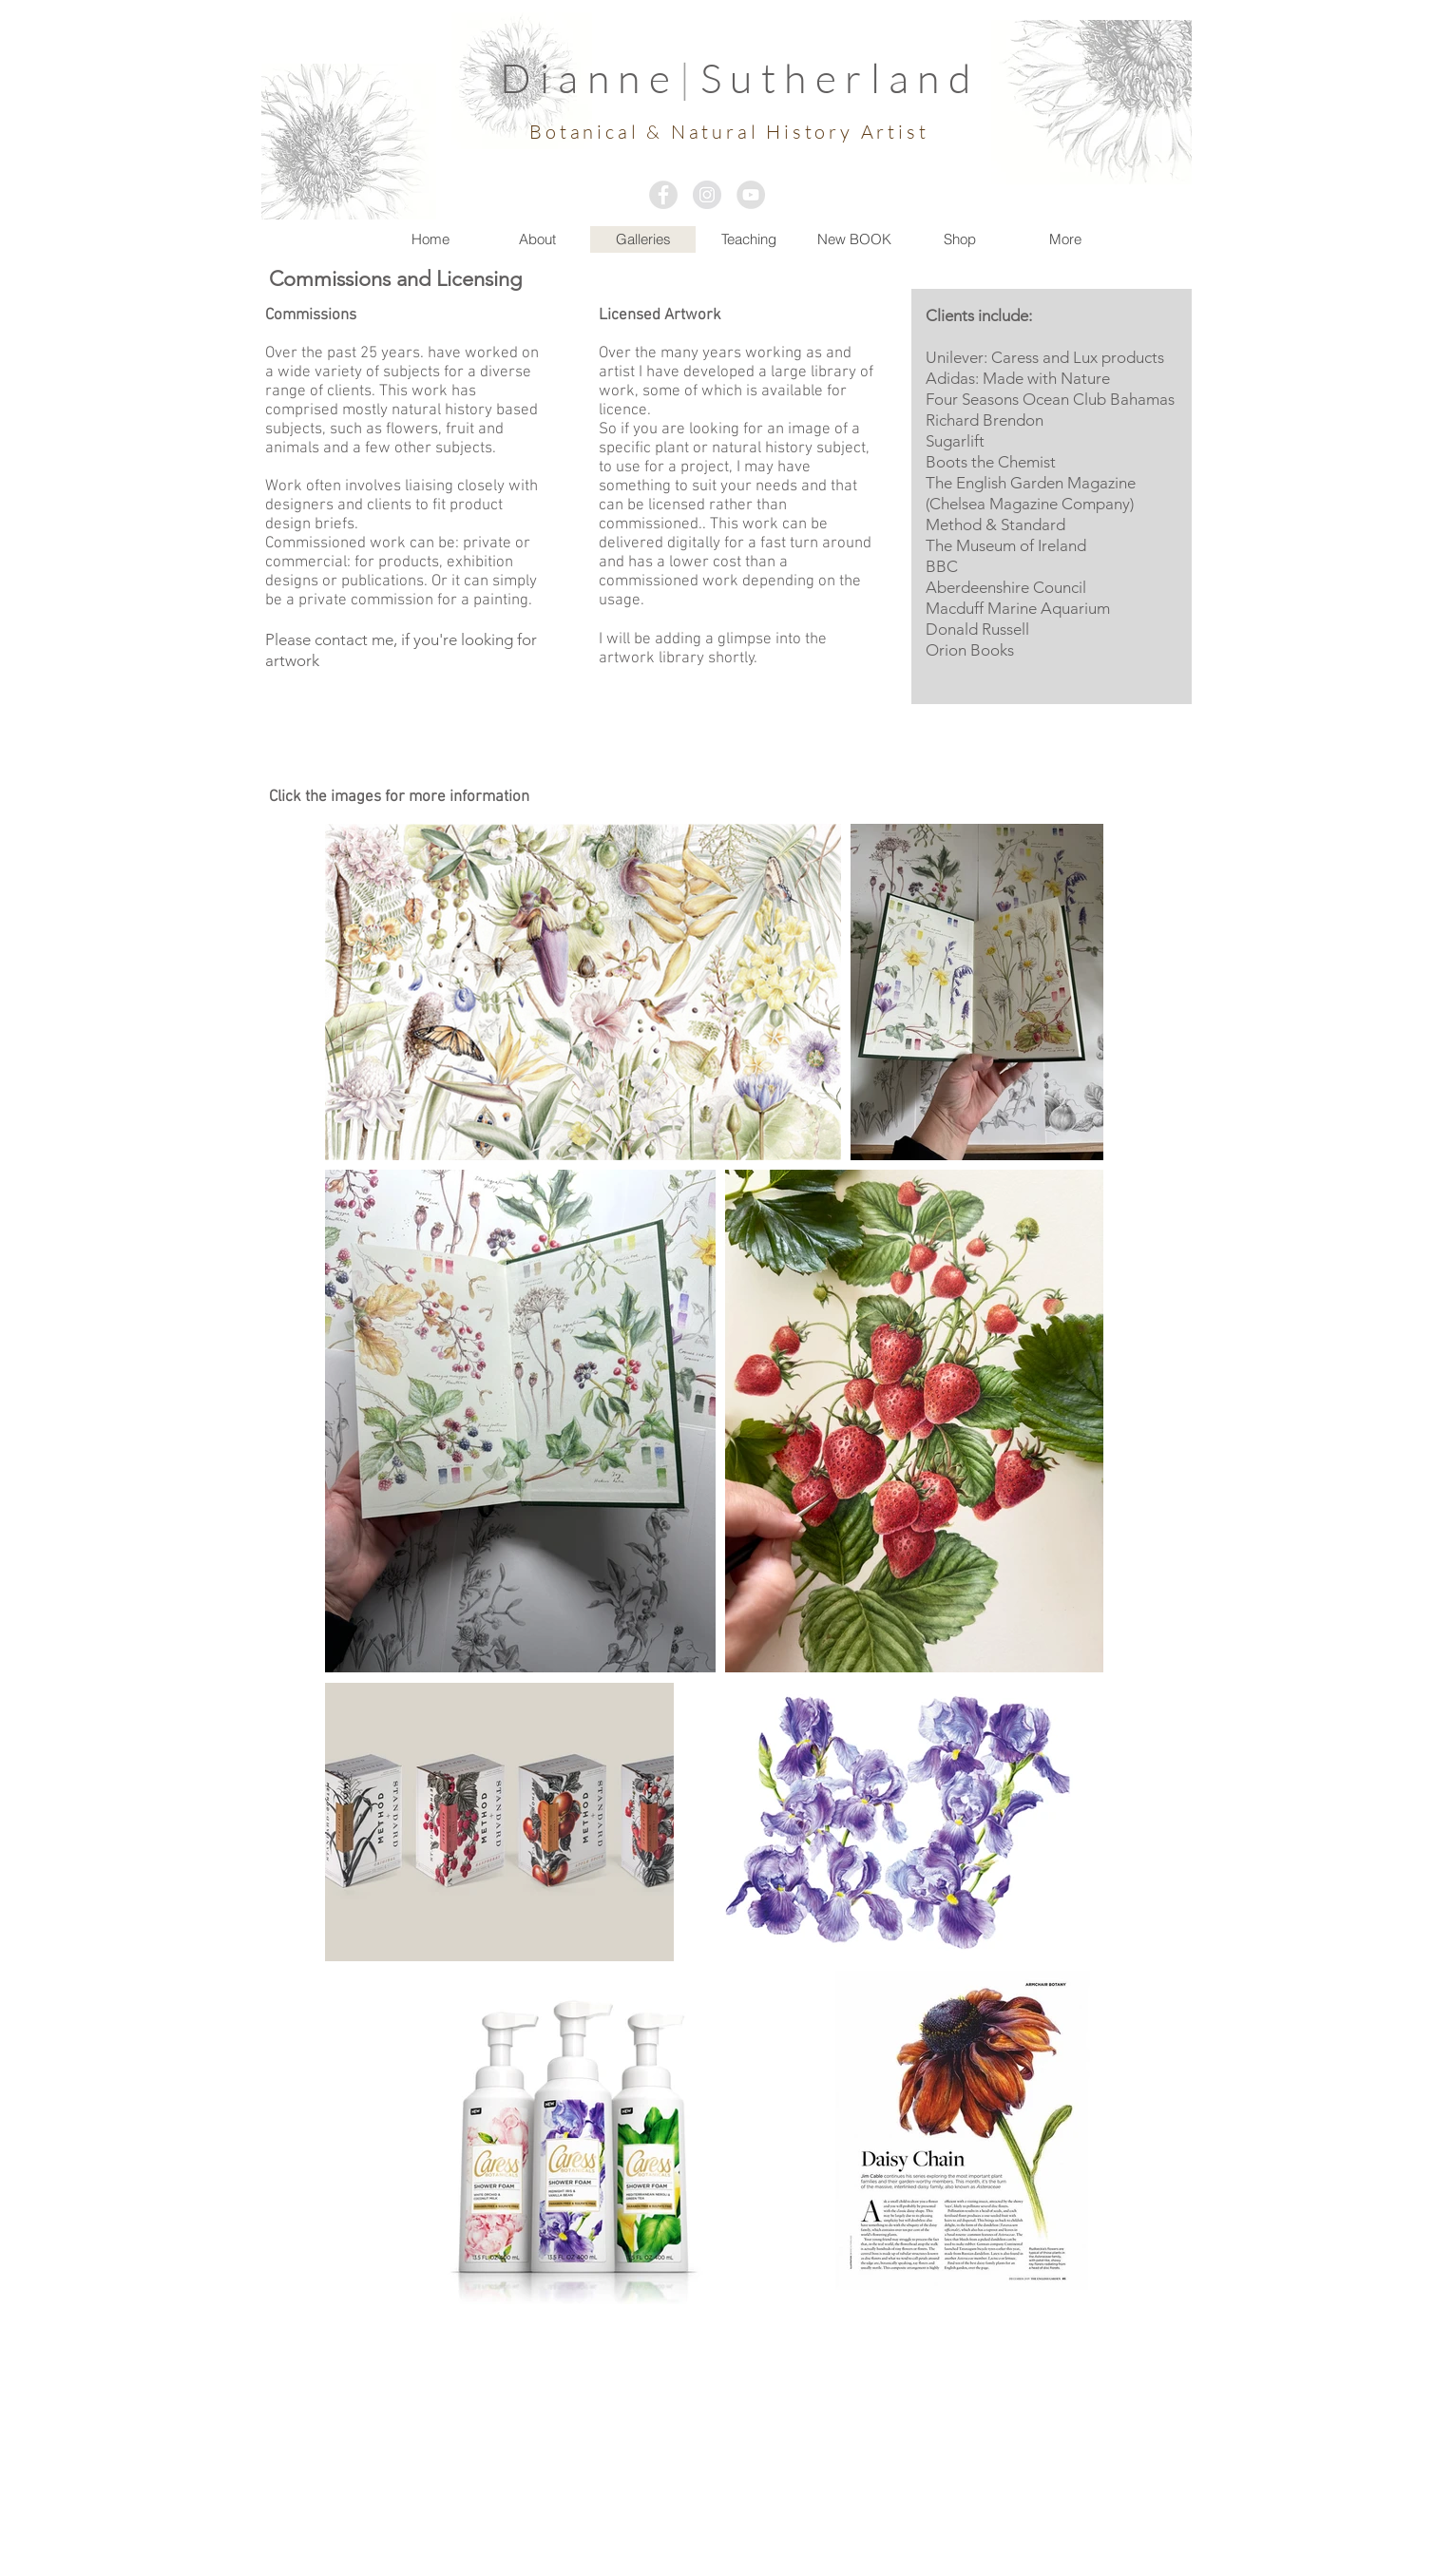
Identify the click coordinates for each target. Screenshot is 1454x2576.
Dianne (589, 77)
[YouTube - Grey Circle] (751, 195)
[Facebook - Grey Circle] (663, 195)
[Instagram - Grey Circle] (707, 195)
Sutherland (840, 77)
